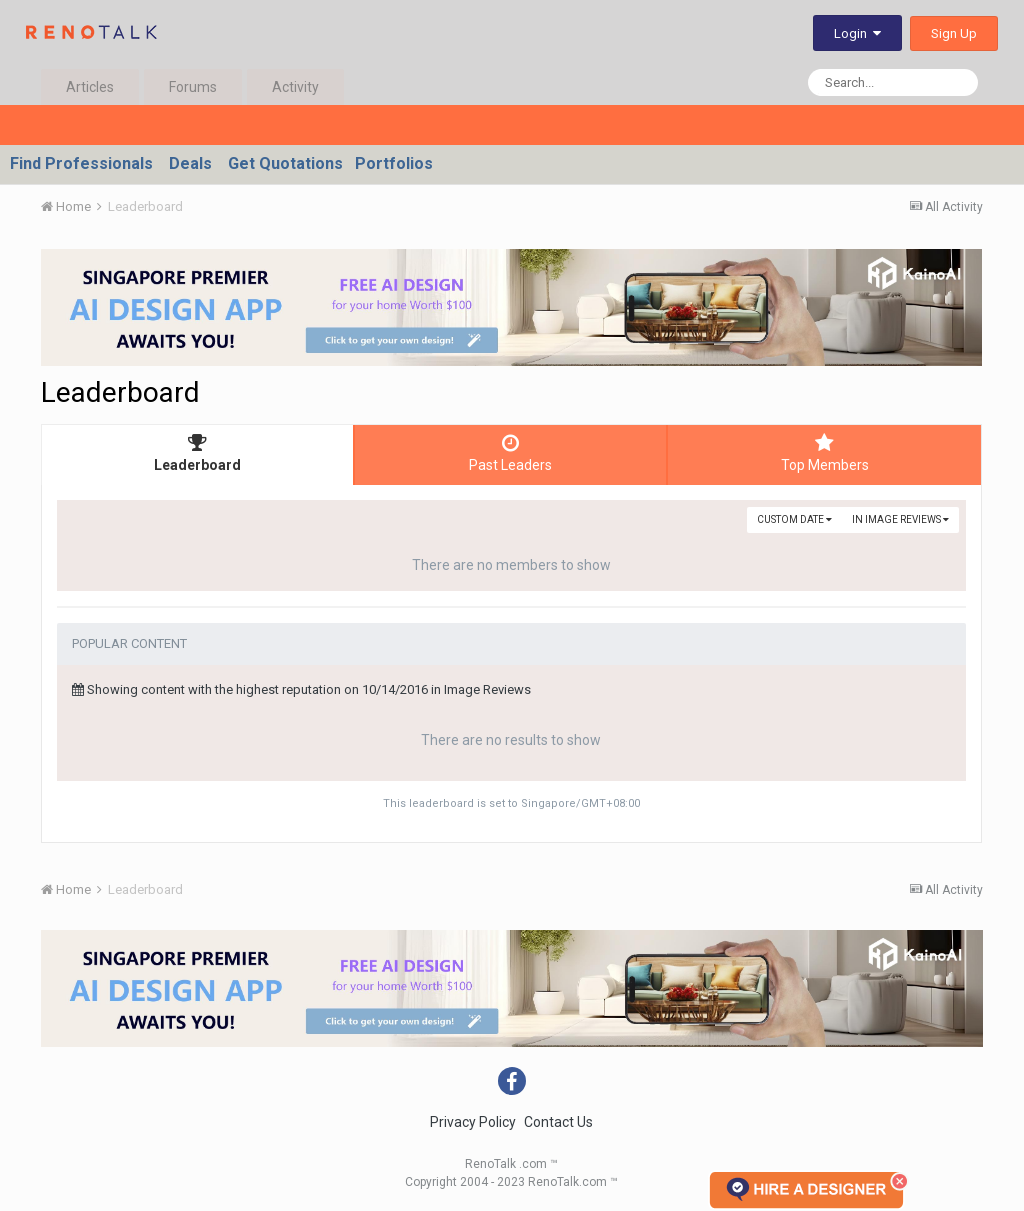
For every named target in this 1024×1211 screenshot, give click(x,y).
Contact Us (558, 1122)
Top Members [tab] (824, 453)
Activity (295, 87)
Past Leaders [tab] (510, 453)
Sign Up (954, 33)
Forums (193, 87)
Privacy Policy (473, 1122)
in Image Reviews (900, 519)
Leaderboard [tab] (197, 453)
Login (857, 33)
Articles (90, 87)
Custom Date (794, 519)
